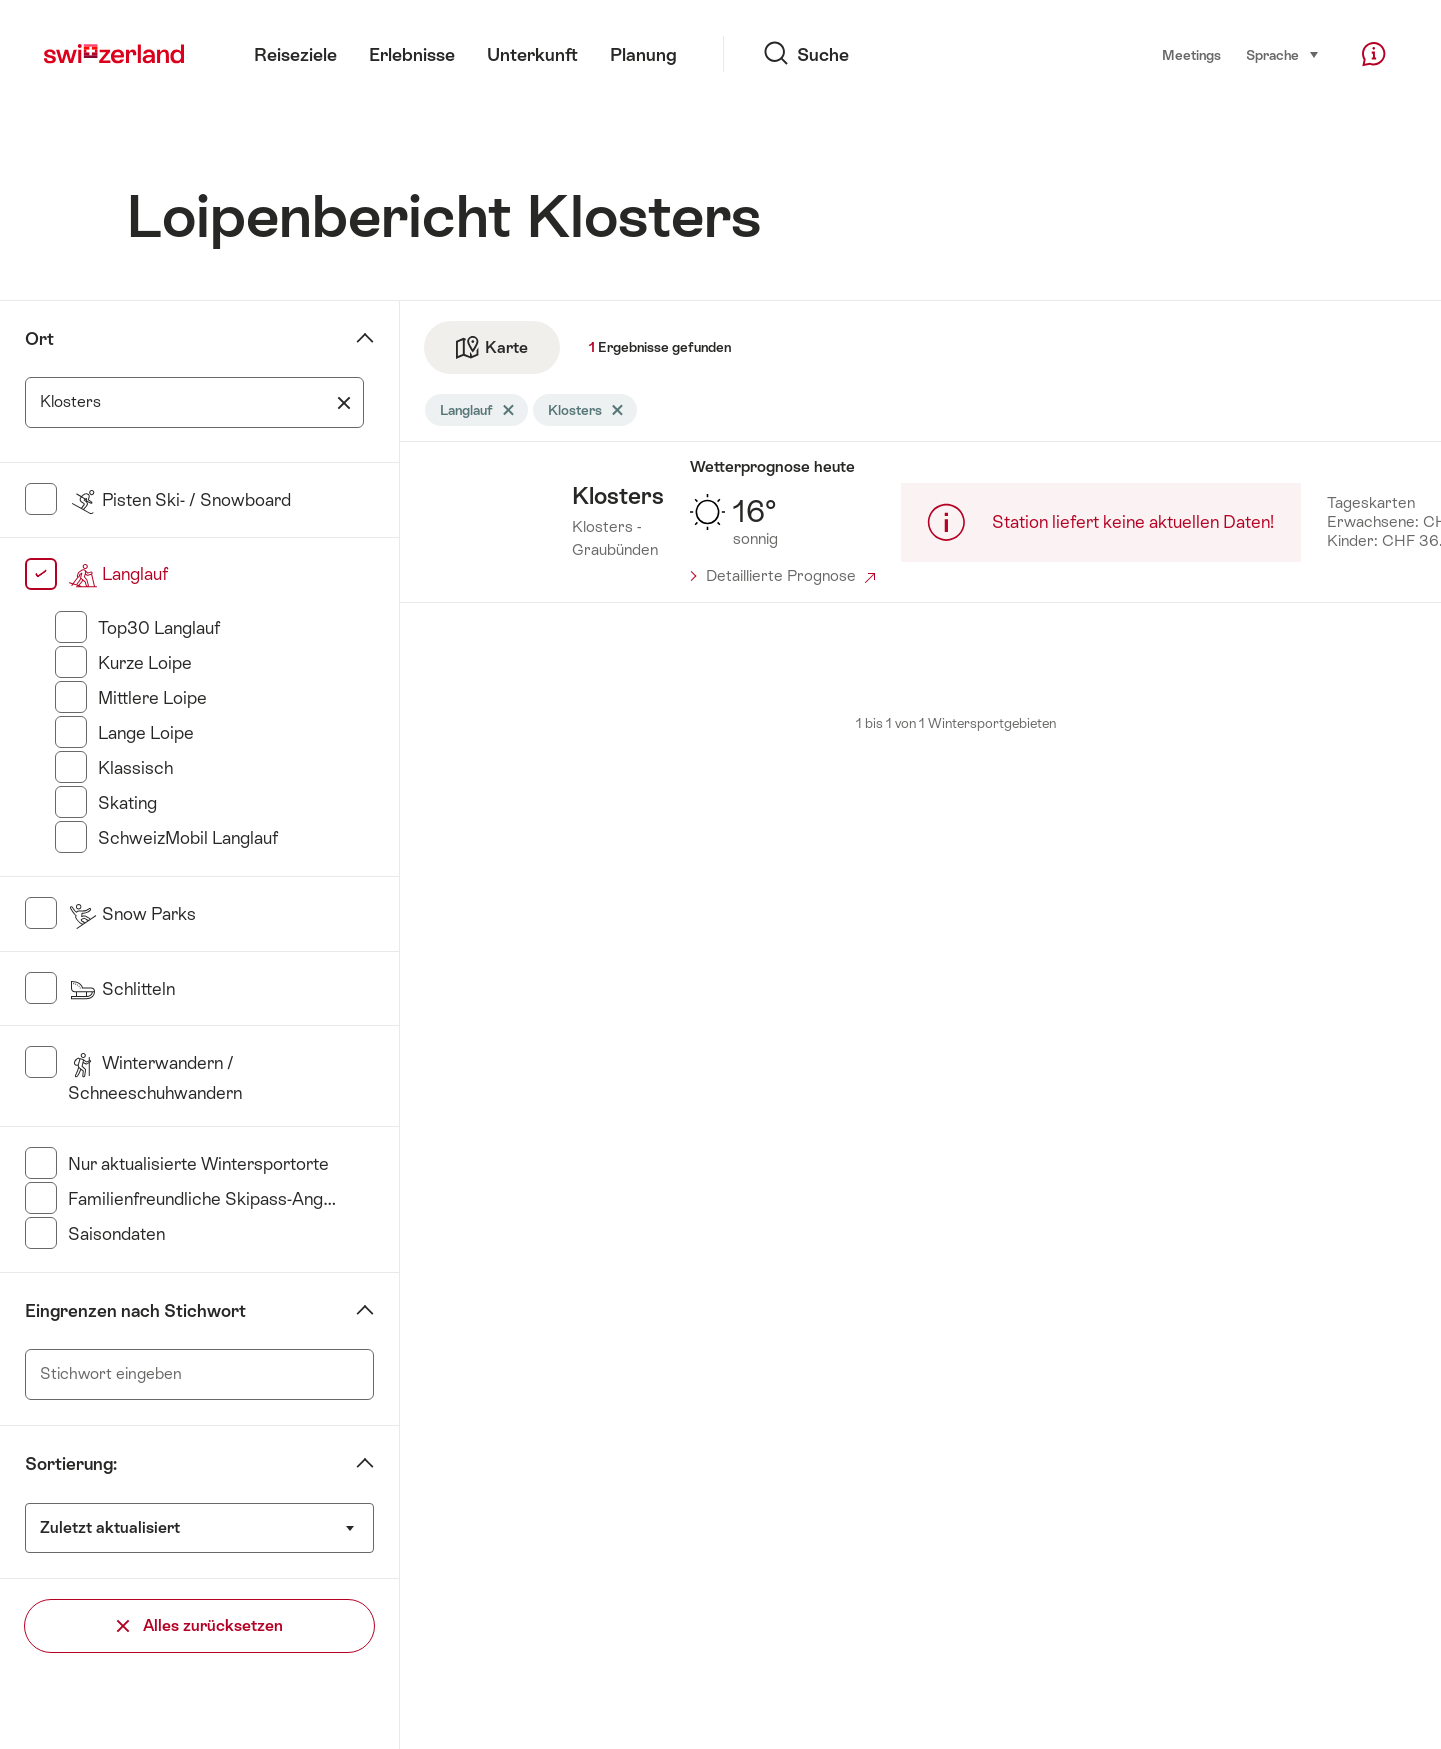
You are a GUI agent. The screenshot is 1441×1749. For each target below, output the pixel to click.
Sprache (1283, 54)
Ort (39, 339)
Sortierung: (71, 1464)
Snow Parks (132, 914)
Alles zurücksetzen (200, 1625)
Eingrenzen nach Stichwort (135, 1311)
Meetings (1191, 55)
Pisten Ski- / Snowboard (179, 500)
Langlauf (118, 574)
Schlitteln (121, 989)
